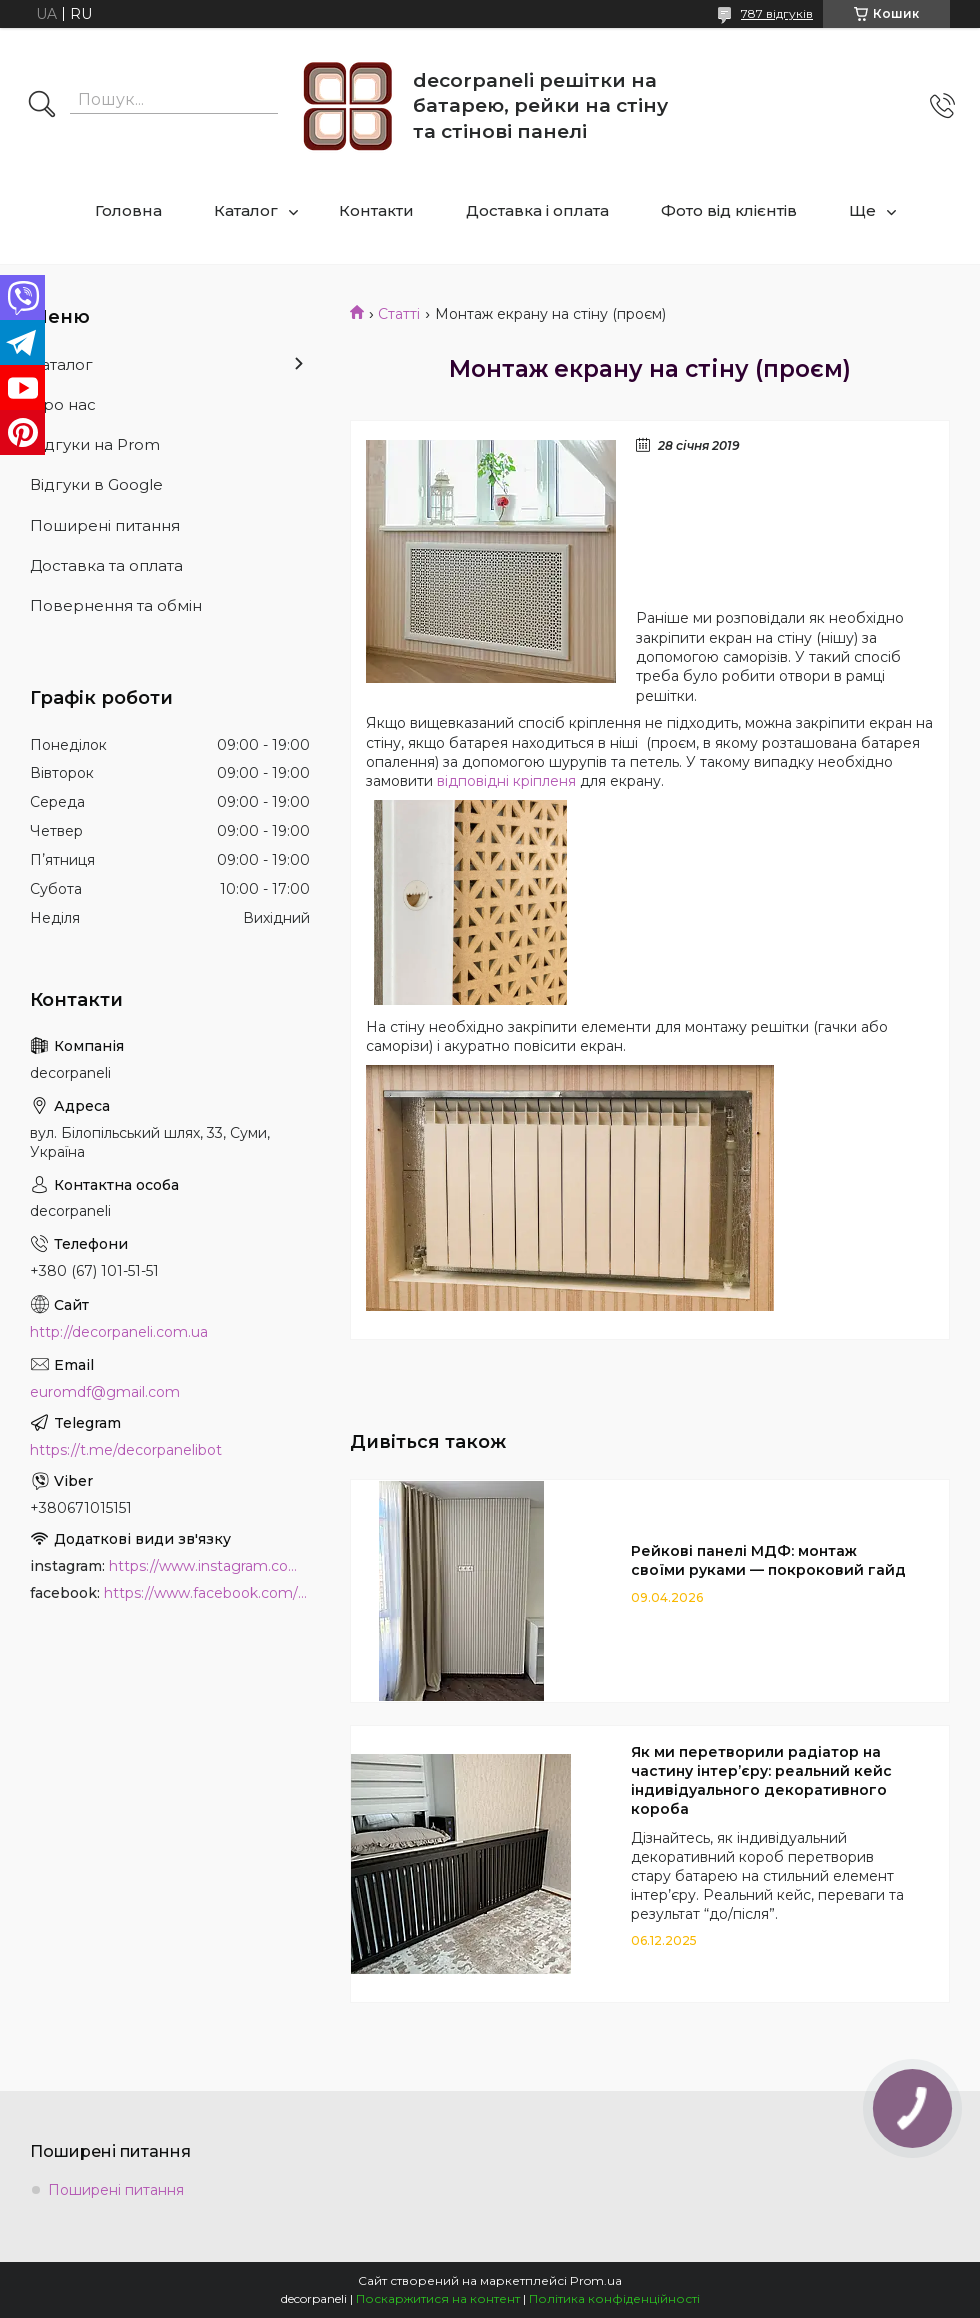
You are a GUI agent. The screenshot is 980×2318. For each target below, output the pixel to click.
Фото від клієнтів (729, 210)
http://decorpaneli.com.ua (119, 1332)
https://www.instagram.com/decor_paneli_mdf (209, 1566)
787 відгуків (777, 13)
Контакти (376, 210)
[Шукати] (42, 106)
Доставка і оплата (537, 210)
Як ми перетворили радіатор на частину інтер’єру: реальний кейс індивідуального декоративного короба (761, 1780)
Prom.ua (596, 2280)
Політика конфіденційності (614, 2298)
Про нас (63, 404)
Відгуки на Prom (95, 444)
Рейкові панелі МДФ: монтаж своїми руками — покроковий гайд (768, 1560)
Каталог (246, 210)
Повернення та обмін (116, 605)
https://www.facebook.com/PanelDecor (207, 1593)
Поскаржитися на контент (438, 2298)
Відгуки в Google (96, 484)
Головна (128, 210)
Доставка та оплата (106, 565)
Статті (399, 314)
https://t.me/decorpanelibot (126, 1450)
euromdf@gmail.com (105, 1392)
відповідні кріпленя (506, 781)
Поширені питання (105, 525)
